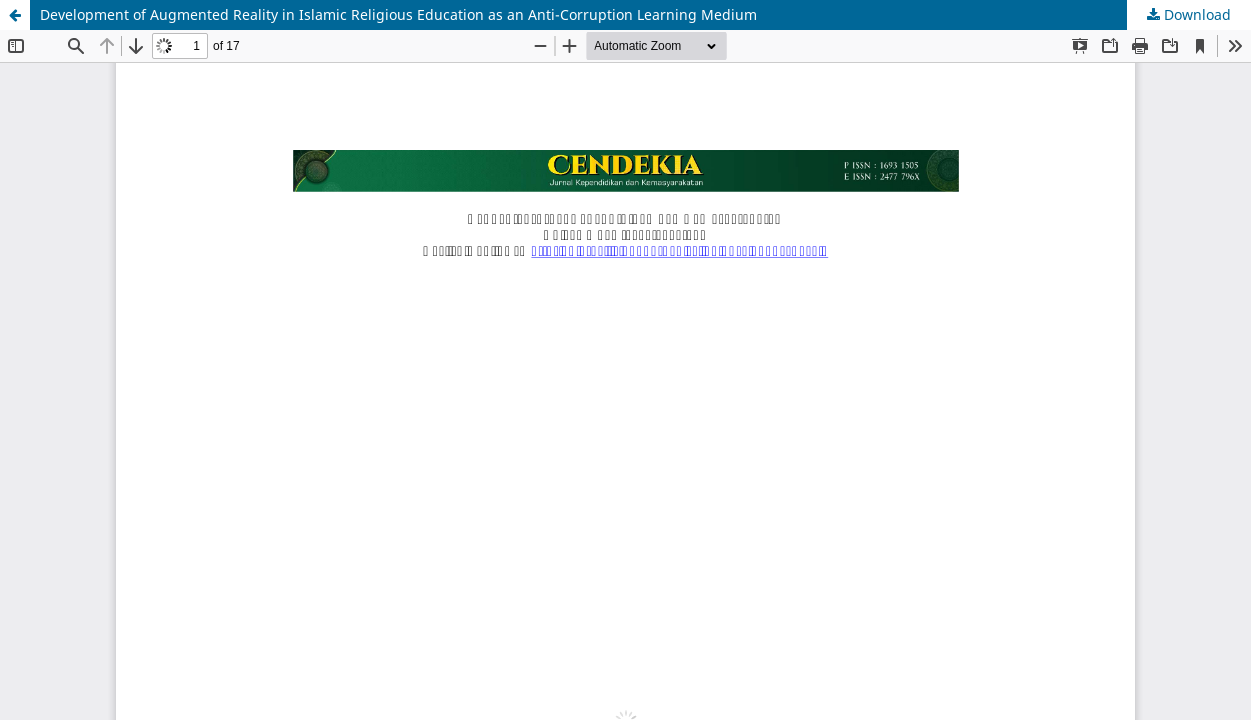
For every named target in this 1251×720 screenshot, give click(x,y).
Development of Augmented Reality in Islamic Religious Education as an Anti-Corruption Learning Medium (398, 14)
